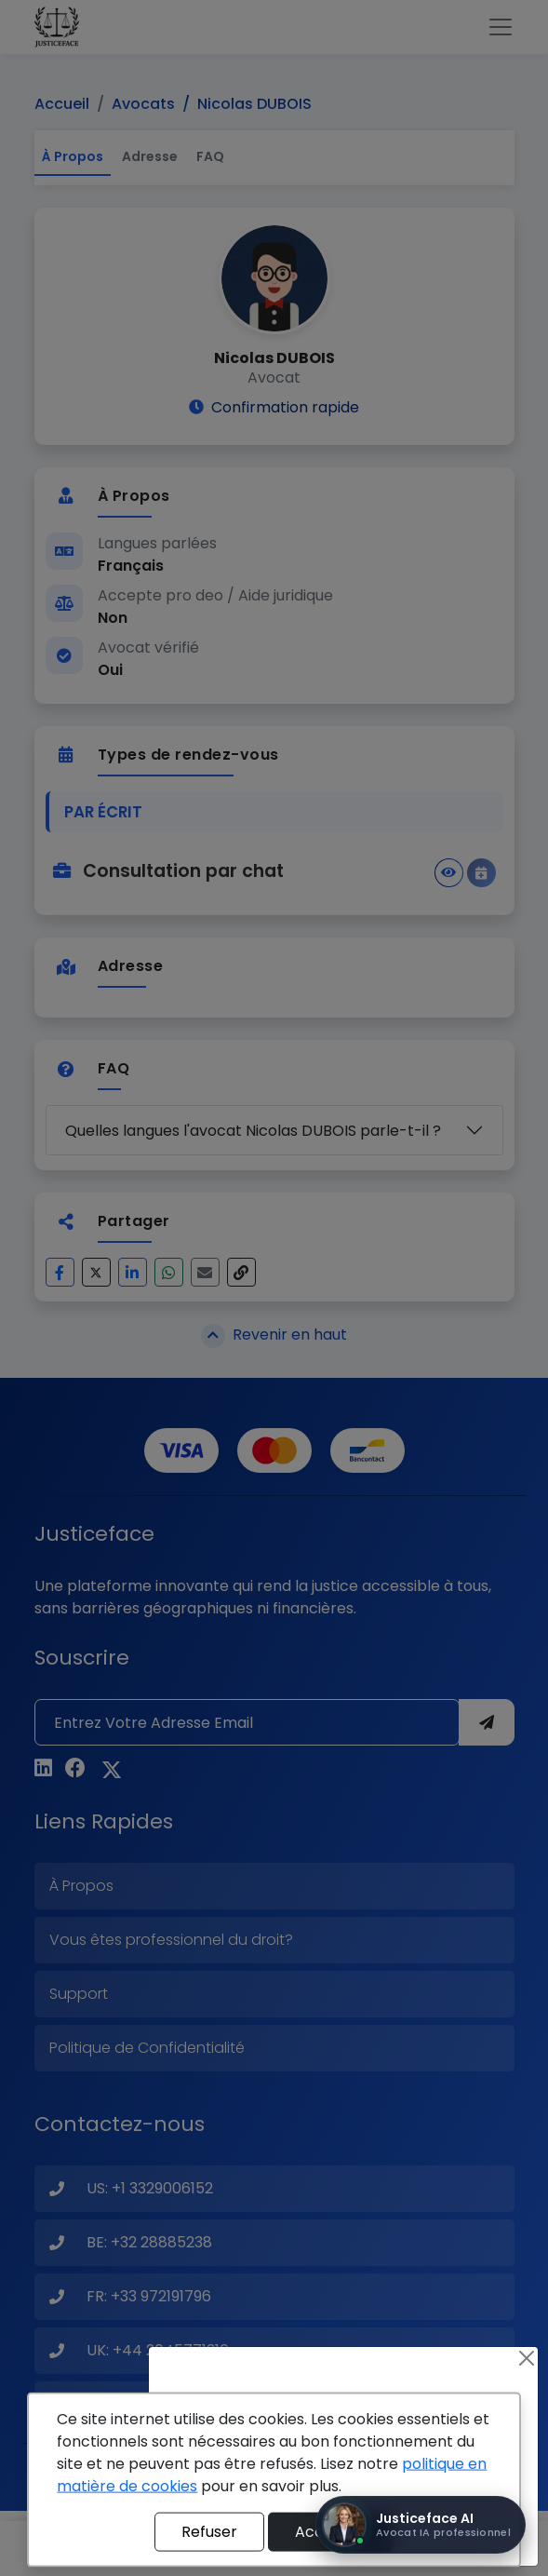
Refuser (209, 2531)
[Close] (526, 2358)
